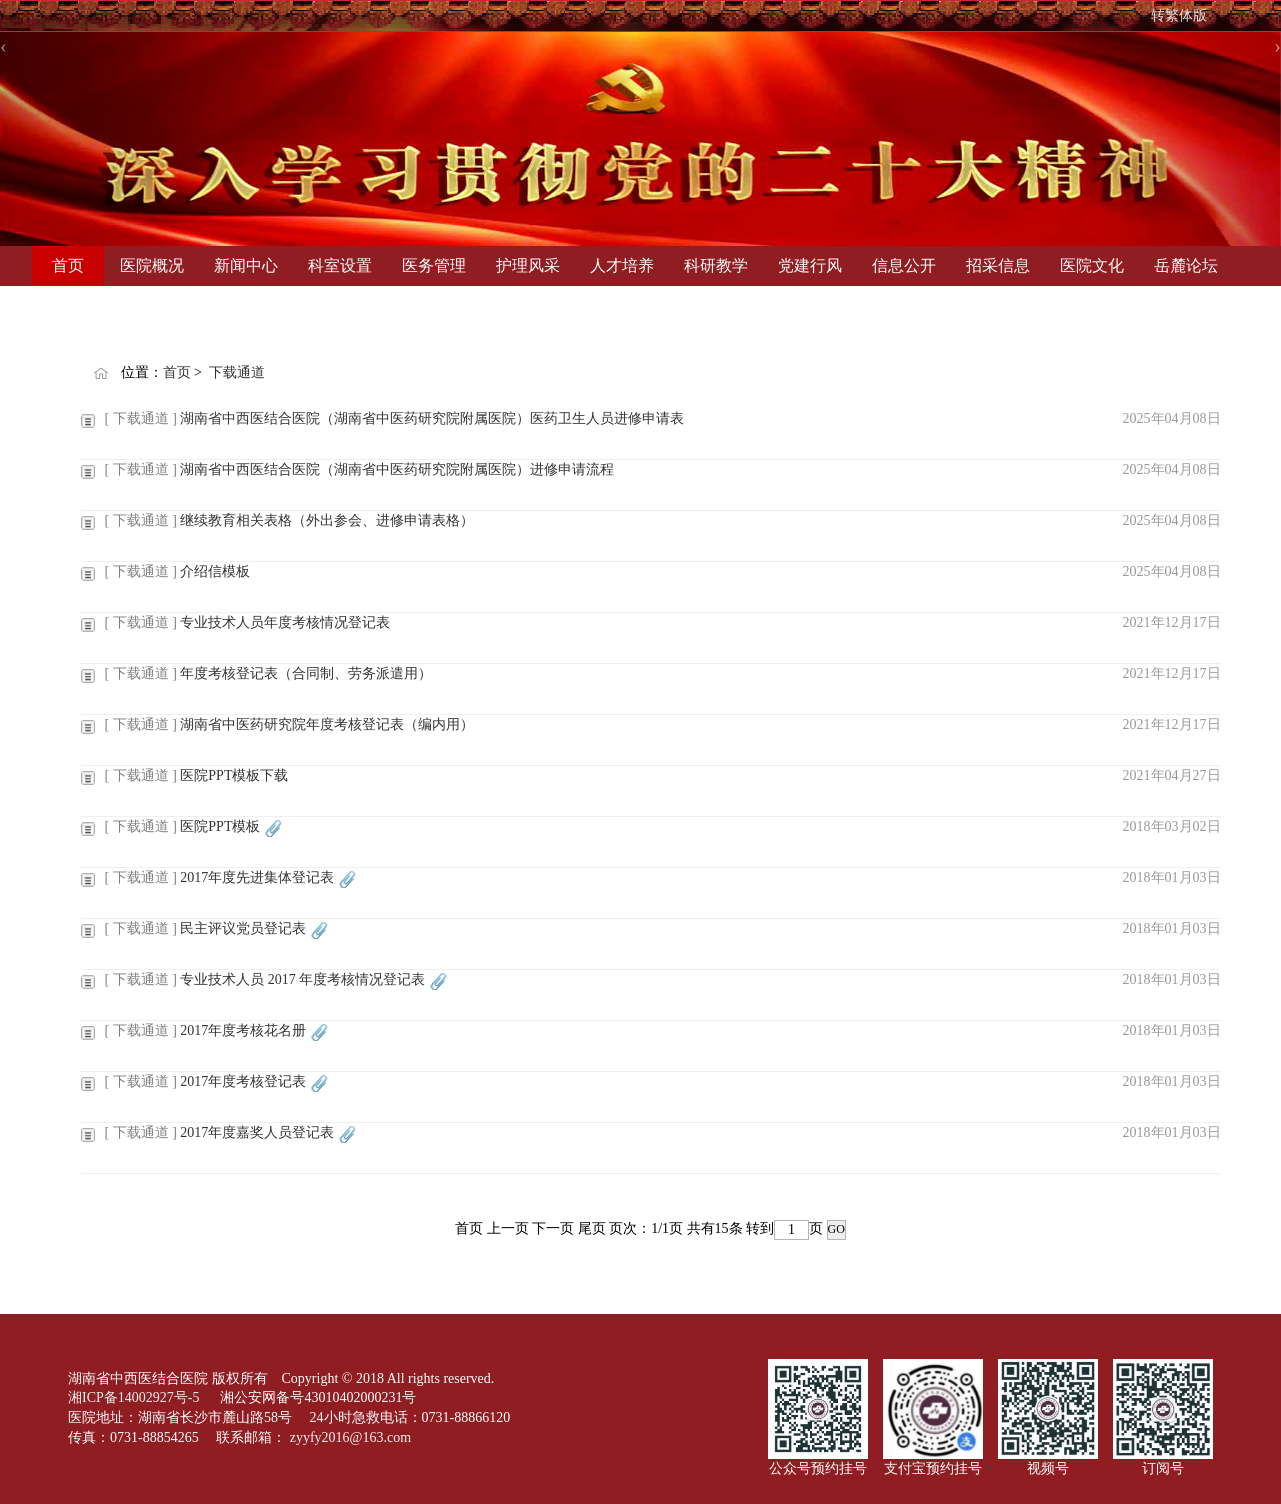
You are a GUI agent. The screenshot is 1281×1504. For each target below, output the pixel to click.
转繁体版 (1179, 15)
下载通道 (237, 372)
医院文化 (1092, 265)
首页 (68, 265)
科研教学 (716, 265)
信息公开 (904, 265)
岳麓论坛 (1186, 265)
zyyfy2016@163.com (350, 1437)
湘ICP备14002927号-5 (135, 1397)
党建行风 (810, 265)
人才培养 (622, 265)
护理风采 (528, 265)
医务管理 (434, 265)
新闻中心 (246, 265)
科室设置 (340, 265)
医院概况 (152, 265)
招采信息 (998, 265)
